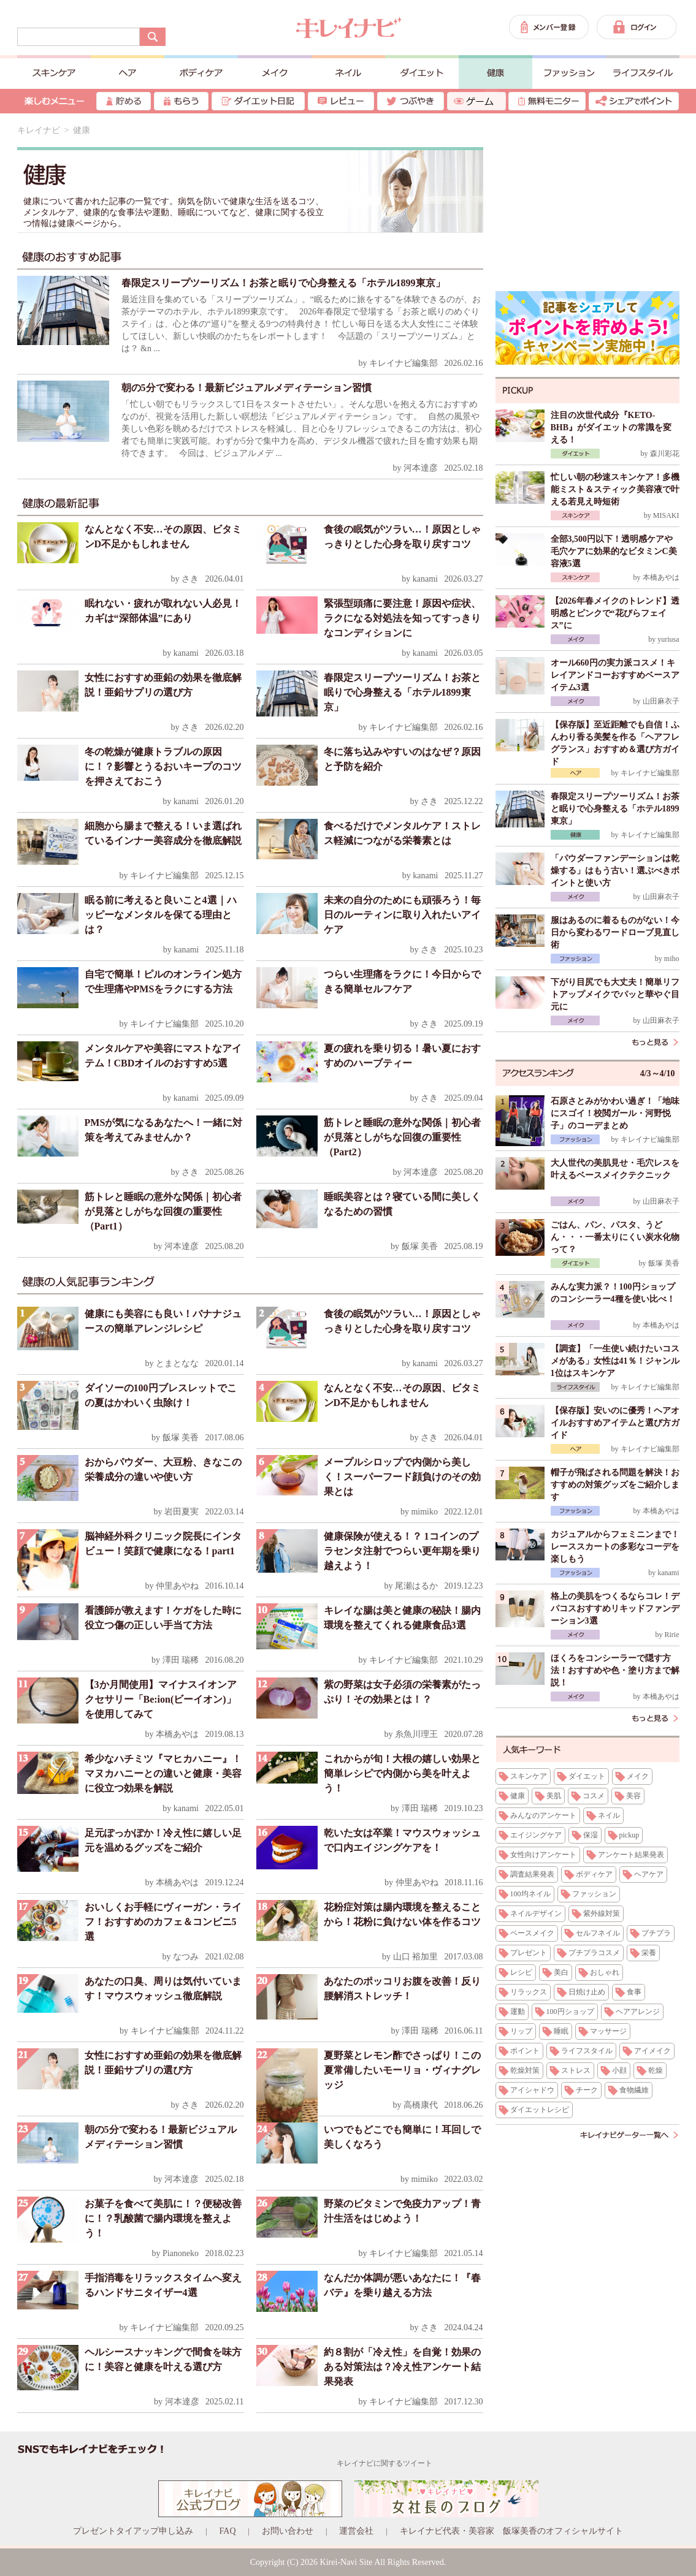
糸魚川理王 (416, 1734)
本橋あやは (177, 1734)
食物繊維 (634, 2090)
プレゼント (528, 1952)
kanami (425, 578)
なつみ (186, 1956)
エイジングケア (536, 1835)
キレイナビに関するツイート (384, 2463)
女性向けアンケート (543, 1854)
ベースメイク (532, 1933)
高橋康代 (420, 2105)
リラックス (528, 1992)
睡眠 (561, 2031)
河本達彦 (420, 468)
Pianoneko (181, 2253)
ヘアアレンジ (638, 2011)
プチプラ (656, 1933)
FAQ (228, 2531)
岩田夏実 (181, 1511)
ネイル (609, 1815)
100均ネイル (530, 1894)
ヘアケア (648, 1874)
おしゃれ (604, 1972)
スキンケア (528, 1776)
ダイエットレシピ (539, 2109)
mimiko (424, 1511)
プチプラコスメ (594, 1952)
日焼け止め (586, 1992)
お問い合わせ (287, 2531)
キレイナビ (38, 130)
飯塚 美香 (420, 1246)
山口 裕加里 (415, 1956)
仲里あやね (177, 1585)
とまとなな (177, 1363)
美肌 (553, 1795)
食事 (634, 1992)
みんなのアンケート (543, 1815)
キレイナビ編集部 (403, 363)
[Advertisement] (587, 202)
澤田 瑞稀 (181, 1660)
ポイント (525, 2050)
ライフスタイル (587, 2050)
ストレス (576, 2070)
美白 (561, 1972)
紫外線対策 (601, 1913)
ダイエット (586, 1776)
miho (671, 958)
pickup (629, 1835)
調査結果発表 (532, 1874)
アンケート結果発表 (631, 1854)
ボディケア (594, 1874)
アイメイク (652, 2050)
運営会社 (356, 2531)
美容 (633, 1795)
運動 (517, 2011)
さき (190, 578)
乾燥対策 (525, 2070)
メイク (638, 1776)
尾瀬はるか (416, 1585)
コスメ (594, 1795)
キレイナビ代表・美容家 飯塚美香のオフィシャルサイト (511, 2531)
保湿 (590, 1835)
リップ (521, 2031)
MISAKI (666, 515)
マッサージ (608, 2031)
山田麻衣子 (661, 701)
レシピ (521, 1972)
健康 (517, 1795)
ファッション (594, 1894)
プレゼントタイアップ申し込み (133, 2531)
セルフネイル (598, 1933)
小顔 (619, 2070)
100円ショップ (570, 2011)
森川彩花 (664, 453)
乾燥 (655, 2070)
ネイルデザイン (536, 1913)
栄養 (648, 1952)
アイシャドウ (532, 2090)
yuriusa (668, 639)
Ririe (672, 1634)
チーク (587, 2090)
